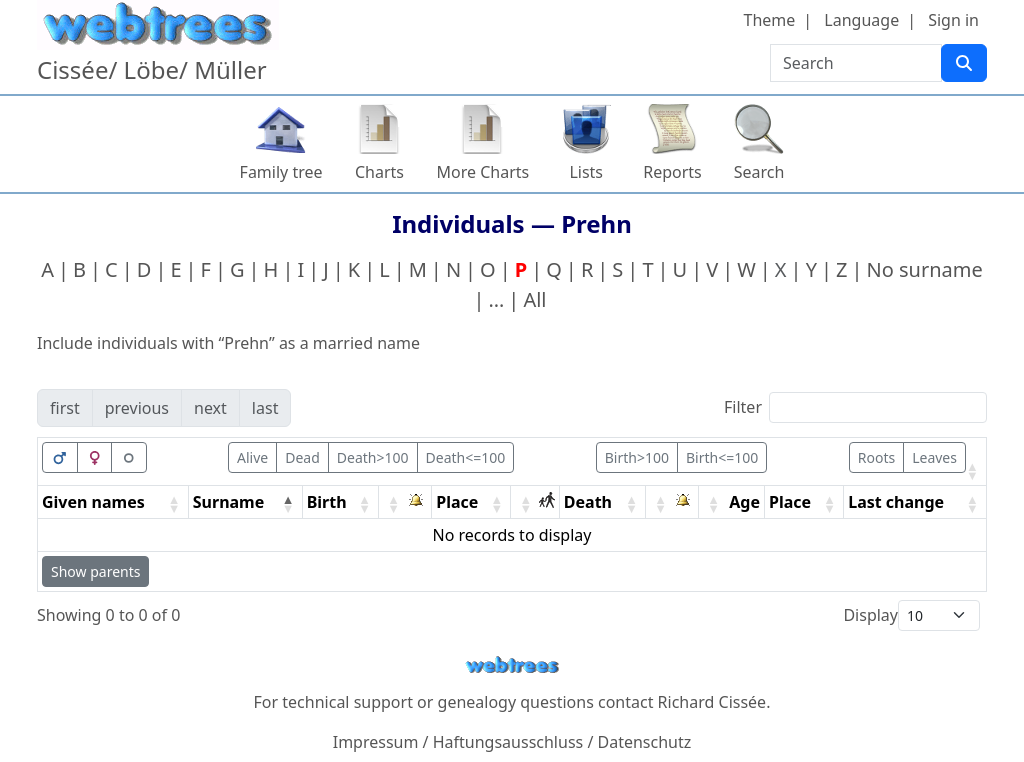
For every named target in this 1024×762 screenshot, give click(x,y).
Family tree (281, 172)
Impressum (376, 742)
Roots (876, 457)
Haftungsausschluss (508, 742)
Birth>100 (637, 457)
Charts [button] (379, 172)
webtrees (512, 665)
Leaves (934, 457)
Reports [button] (672, 172)
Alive (252, 457)
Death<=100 (466, 457)
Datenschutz (645, 742)
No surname (924, 269)
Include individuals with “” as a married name (228, 343)
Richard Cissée (712, 702)
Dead (302, 457)
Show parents (95, 571)
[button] (972, 471)
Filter (743, 407)
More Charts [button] (483, 172)
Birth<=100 (722, 457)
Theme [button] (770, 20)
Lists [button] (586, 172)
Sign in (953, 20)
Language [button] (861, 20)
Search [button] (759, 172)
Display (870, 615)
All (534, 299)
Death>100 (373, 457)
